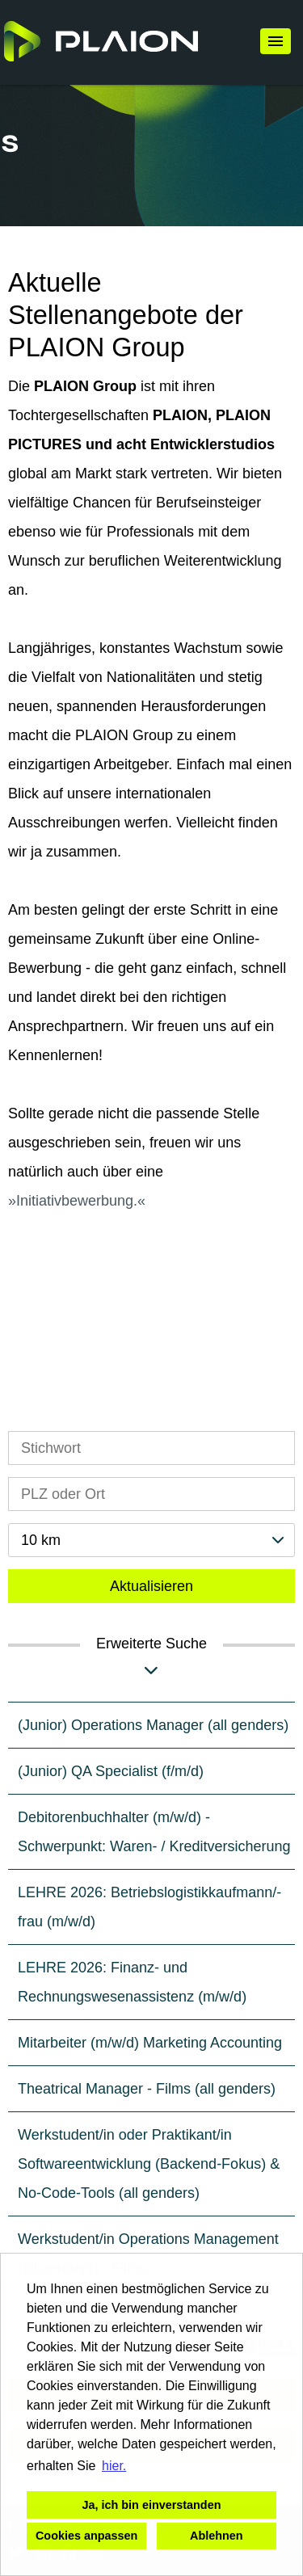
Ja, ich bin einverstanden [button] (151, 2504)
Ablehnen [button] (216, 2535)
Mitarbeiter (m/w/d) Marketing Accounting (150, 2043)
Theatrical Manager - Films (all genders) (147, 2089)
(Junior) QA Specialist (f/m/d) (111, 1771)
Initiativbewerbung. (76, 1201)
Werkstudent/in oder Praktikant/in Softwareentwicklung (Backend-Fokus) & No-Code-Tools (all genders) (149, 2164)
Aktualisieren (151, 1586)
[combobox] (151, 1540)
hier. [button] (114, 2466)
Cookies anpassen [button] (86, 2535)
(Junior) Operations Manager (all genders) (153, 1725)
